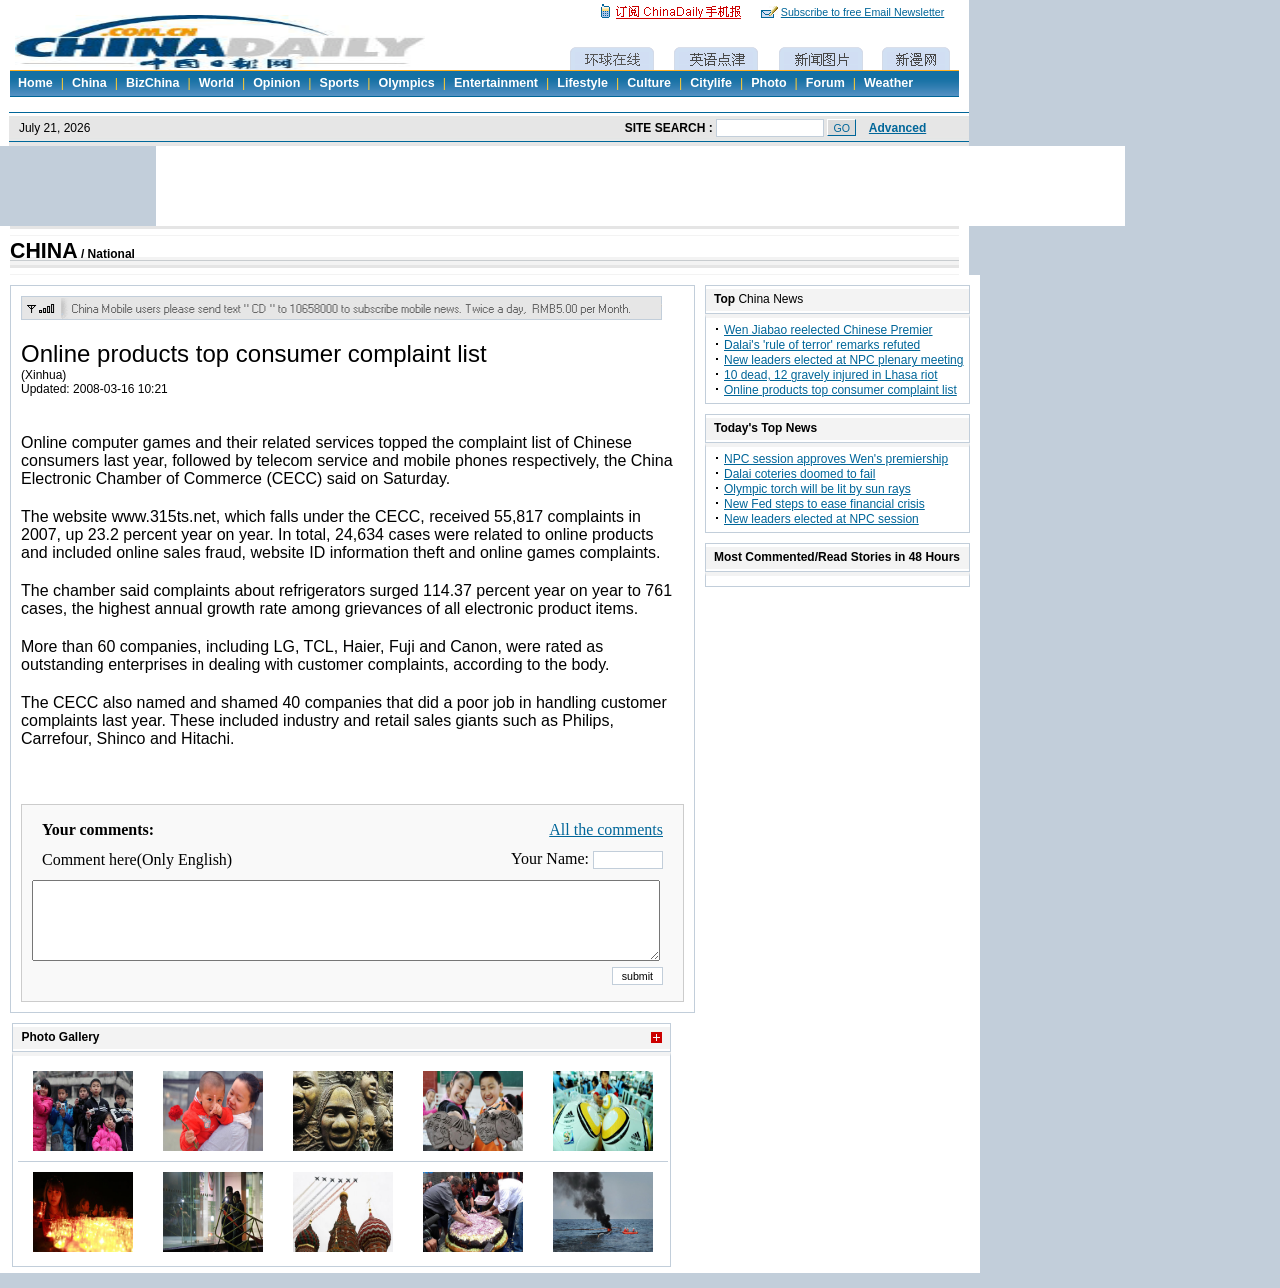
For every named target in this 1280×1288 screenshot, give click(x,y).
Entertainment (496, 83)
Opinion (276, 83)
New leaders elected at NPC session (821, 519)
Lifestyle (582, 83)
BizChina (152, 83)
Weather (888, 83)
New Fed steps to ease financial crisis (824, 504)
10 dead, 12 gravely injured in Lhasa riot (830, 375)
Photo (768, 83)
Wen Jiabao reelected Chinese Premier (828, 330)
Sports (340, 83)
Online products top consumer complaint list (840, 390)
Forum (825, 83)
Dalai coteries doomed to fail (799, 474)
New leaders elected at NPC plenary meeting (843, 360)
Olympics (406, 83)
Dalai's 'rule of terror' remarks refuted (822, 345)
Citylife (711, 83)
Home (35, 83)
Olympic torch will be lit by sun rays (817, 489)
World (216, 83)
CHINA (44, 251)
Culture (649, 83)
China (89, 83)
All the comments (606, 829)
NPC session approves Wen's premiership (836, 459)
